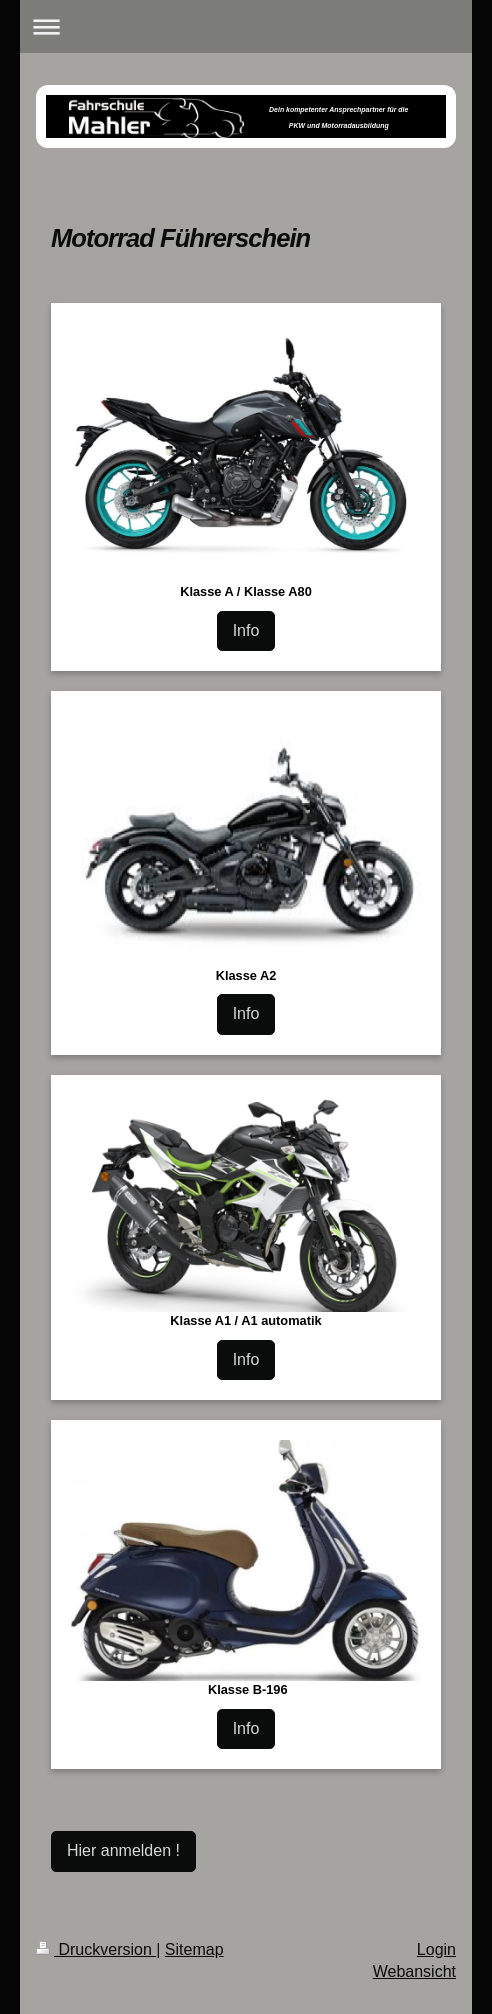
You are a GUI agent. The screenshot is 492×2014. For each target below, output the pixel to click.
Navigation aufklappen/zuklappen (246, 26)
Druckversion (96, 1949)
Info (246, 630)
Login (436, 1949)
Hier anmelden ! (123, 1850)
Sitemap (194, 1949)
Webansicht (414, 1971)
